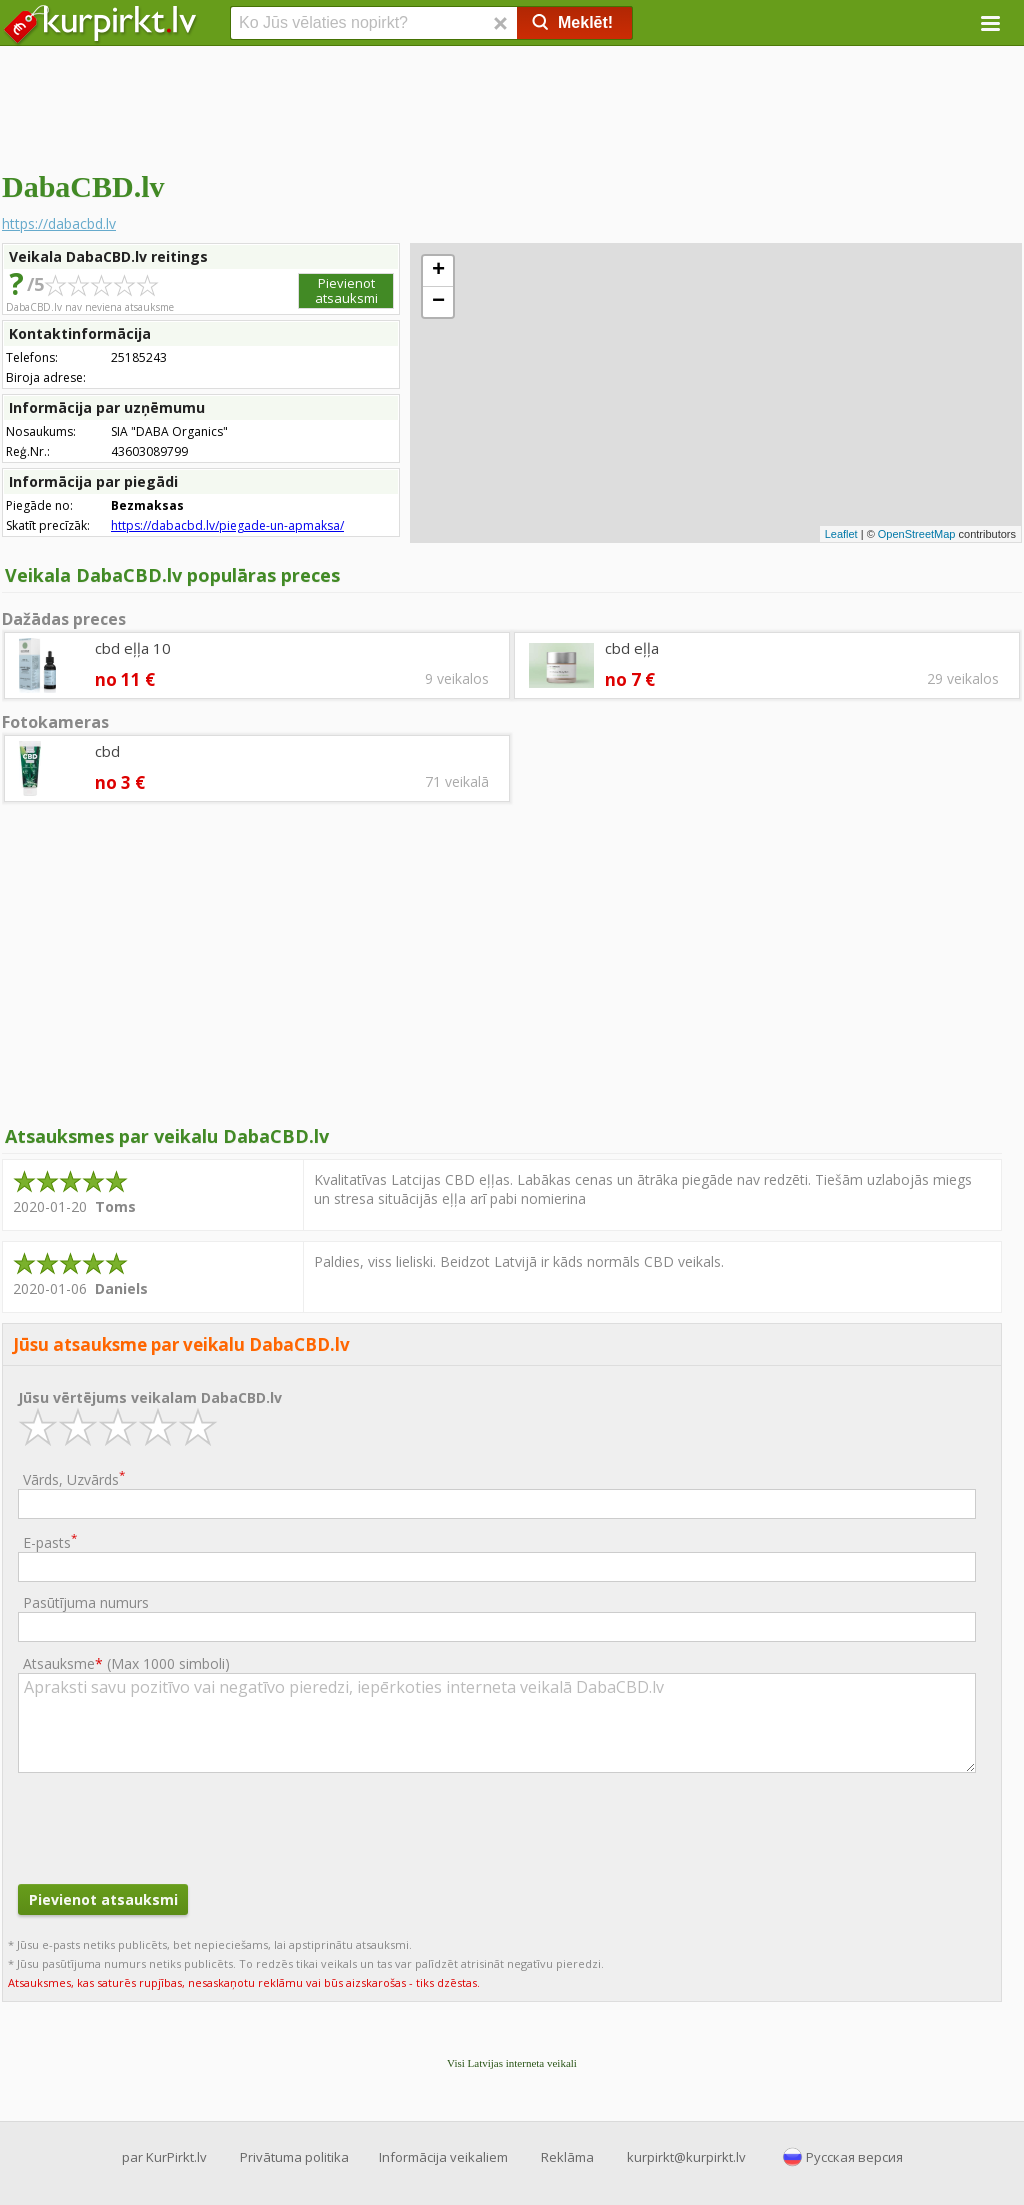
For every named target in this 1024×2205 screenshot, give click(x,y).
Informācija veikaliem (443, 2157)
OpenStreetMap (917, 534)
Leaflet (841, 534)
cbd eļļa (632, 648)
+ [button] (438, 271)
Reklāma (567, 2157)
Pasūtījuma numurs (86, 1602)
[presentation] (170, 1826)
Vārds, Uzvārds (74, 1478)
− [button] (438, 302)
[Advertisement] (512, 105)
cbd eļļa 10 (133, 648)
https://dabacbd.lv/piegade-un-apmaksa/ (227, 525)
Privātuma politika (294, 2157)
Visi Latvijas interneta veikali (512, 2063)
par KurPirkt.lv (164, 2157)
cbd (107, 751)
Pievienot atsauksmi (346, 290)
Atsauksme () (126, 1663)
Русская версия (854, 2157)
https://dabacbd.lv (59, 223)
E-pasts (50, 1541)
